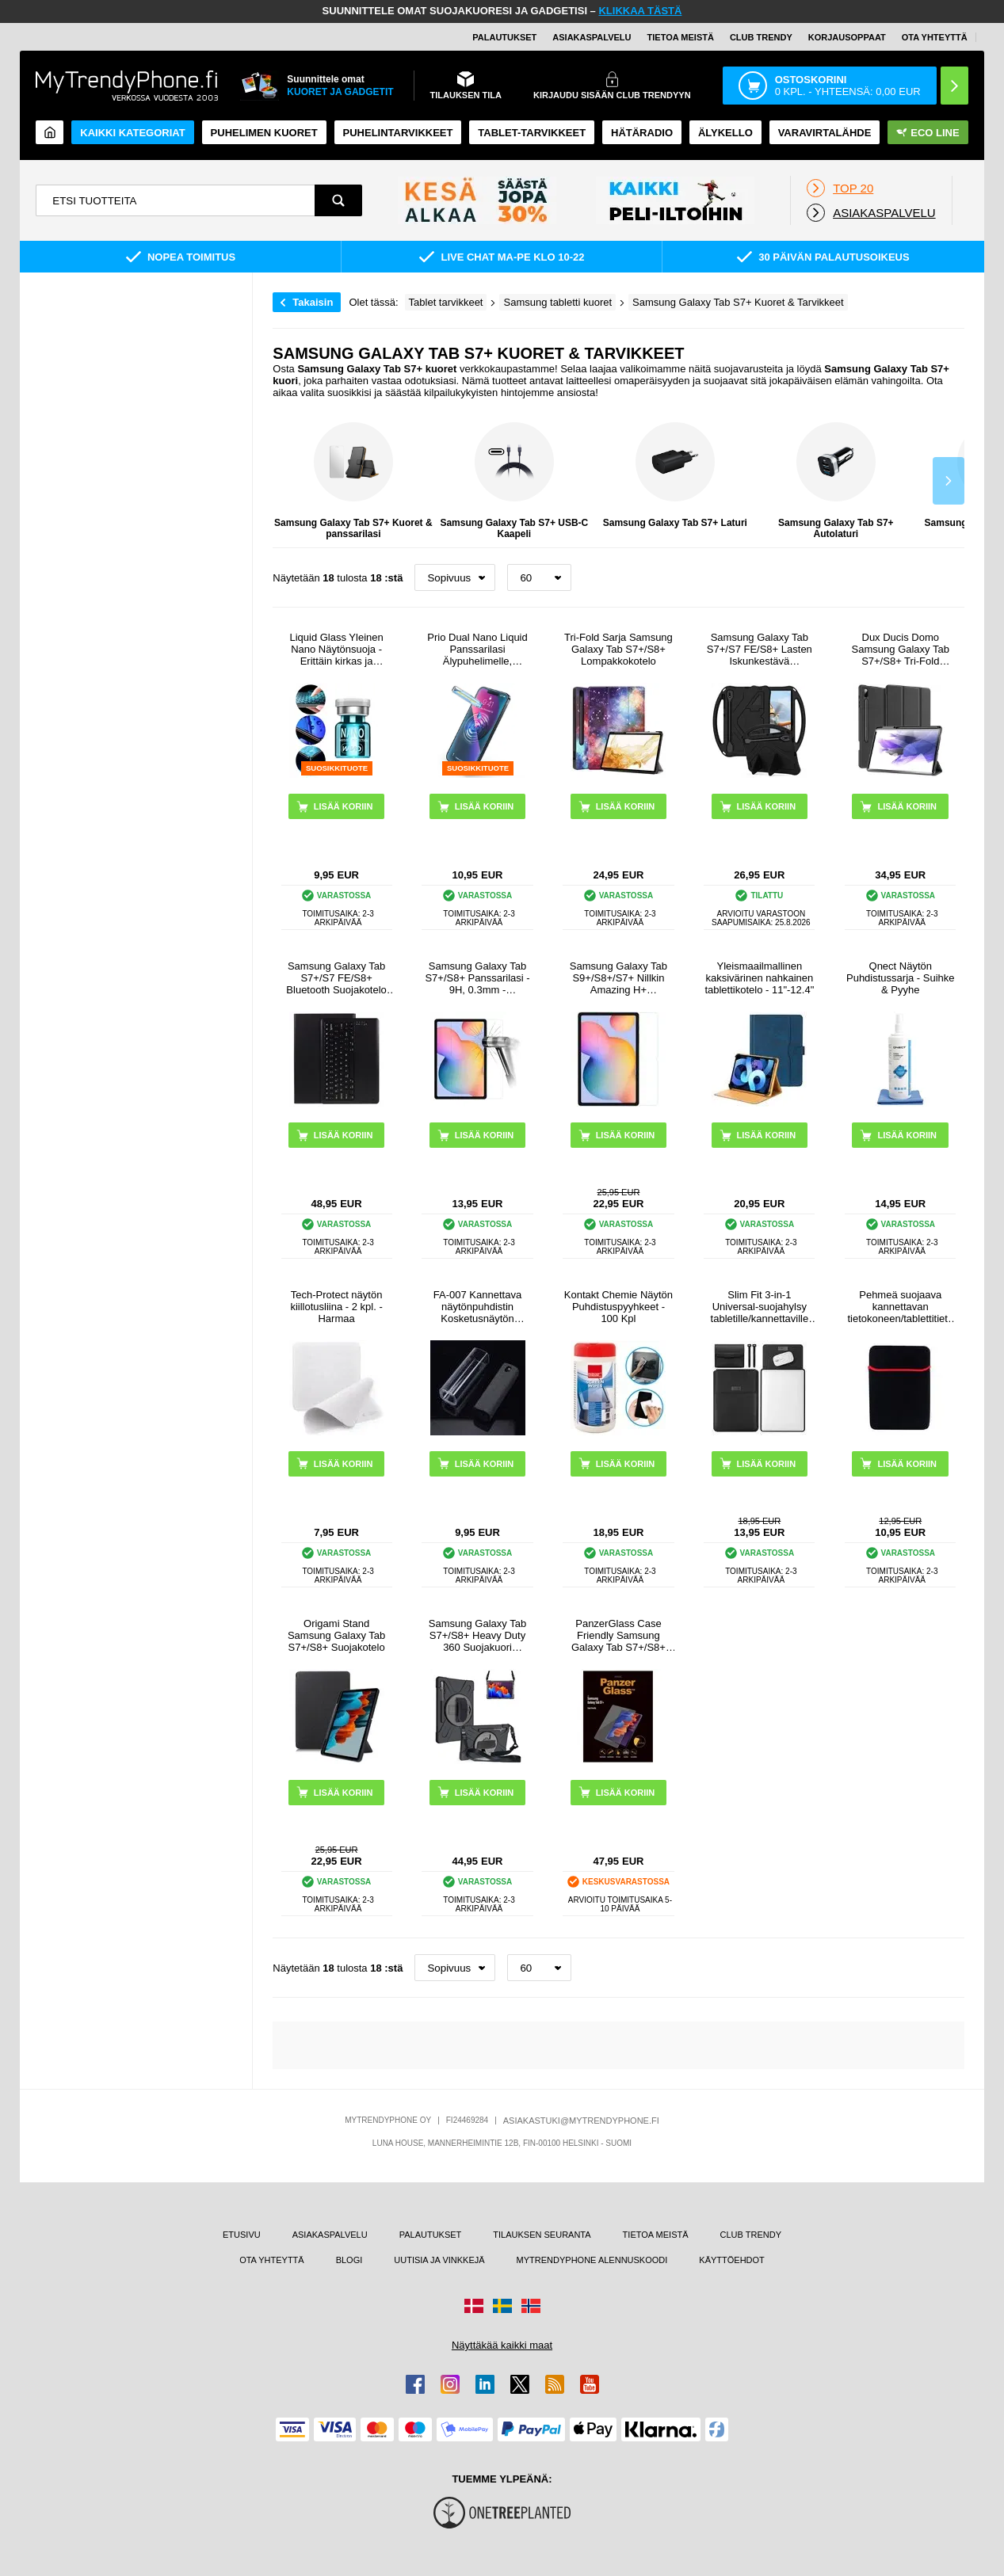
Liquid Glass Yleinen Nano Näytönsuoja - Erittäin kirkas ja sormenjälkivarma (336, 649)
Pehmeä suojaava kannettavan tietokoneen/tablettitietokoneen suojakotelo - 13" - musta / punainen (900, 1306)
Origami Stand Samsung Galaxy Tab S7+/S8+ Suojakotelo (336, 1635)
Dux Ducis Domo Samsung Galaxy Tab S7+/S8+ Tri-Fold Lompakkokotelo (900, 649)
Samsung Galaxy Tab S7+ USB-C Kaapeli (514, 480)
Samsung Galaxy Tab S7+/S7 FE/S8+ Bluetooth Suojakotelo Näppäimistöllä (336, 978)
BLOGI (349, 2260)
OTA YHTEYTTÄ (935, 37)
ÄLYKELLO (725, 133)
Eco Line (927, 133)
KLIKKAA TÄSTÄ (639, 11)
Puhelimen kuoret (264, 133)
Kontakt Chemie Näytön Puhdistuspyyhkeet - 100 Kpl (618, 1306)
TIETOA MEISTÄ (680, 37)
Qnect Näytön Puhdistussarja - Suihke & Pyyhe (900, 978)
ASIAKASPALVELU (591, 37)
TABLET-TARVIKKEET (532, 133)
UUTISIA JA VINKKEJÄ (439, 2260)
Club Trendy (761, 37)
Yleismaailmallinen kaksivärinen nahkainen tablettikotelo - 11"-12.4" (759, 978)
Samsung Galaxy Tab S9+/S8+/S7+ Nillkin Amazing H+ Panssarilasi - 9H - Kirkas (618, 978)
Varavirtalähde (825, 133)
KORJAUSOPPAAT (847, 37)
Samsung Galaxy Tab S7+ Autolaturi (836, 480)
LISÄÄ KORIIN (625, 806)
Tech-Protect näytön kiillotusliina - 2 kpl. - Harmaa (336, 1306)
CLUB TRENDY (750, 2234)
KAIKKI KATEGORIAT (132, 133)
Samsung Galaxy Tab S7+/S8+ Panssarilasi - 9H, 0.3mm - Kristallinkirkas (477, 978)
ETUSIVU (242, 2234)
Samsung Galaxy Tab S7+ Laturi (675, 475)
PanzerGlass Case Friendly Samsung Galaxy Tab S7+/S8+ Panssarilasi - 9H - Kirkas (618, 1635)
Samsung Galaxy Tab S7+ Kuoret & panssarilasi (353, 480)
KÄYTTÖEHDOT (732, 2260)
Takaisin (312, 302)
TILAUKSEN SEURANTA (541, 2234)
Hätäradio (642, 133)
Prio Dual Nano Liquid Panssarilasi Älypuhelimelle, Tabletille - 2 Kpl (477, 649)
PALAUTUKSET (504, 37)
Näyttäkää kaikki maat (502, 2345)
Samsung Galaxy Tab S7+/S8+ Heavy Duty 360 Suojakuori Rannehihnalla (477, 1635)
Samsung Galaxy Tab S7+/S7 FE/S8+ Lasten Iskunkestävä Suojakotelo (759, 649)
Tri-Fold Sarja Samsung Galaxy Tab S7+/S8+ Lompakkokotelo (618, 649)
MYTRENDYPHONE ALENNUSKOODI (592, 2260)
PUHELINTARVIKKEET (398, 133)
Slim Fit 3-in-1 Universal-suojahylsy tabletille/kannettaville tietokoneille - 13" (760, 1306)
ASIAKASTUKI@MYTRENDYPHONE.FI (581, 2120)
